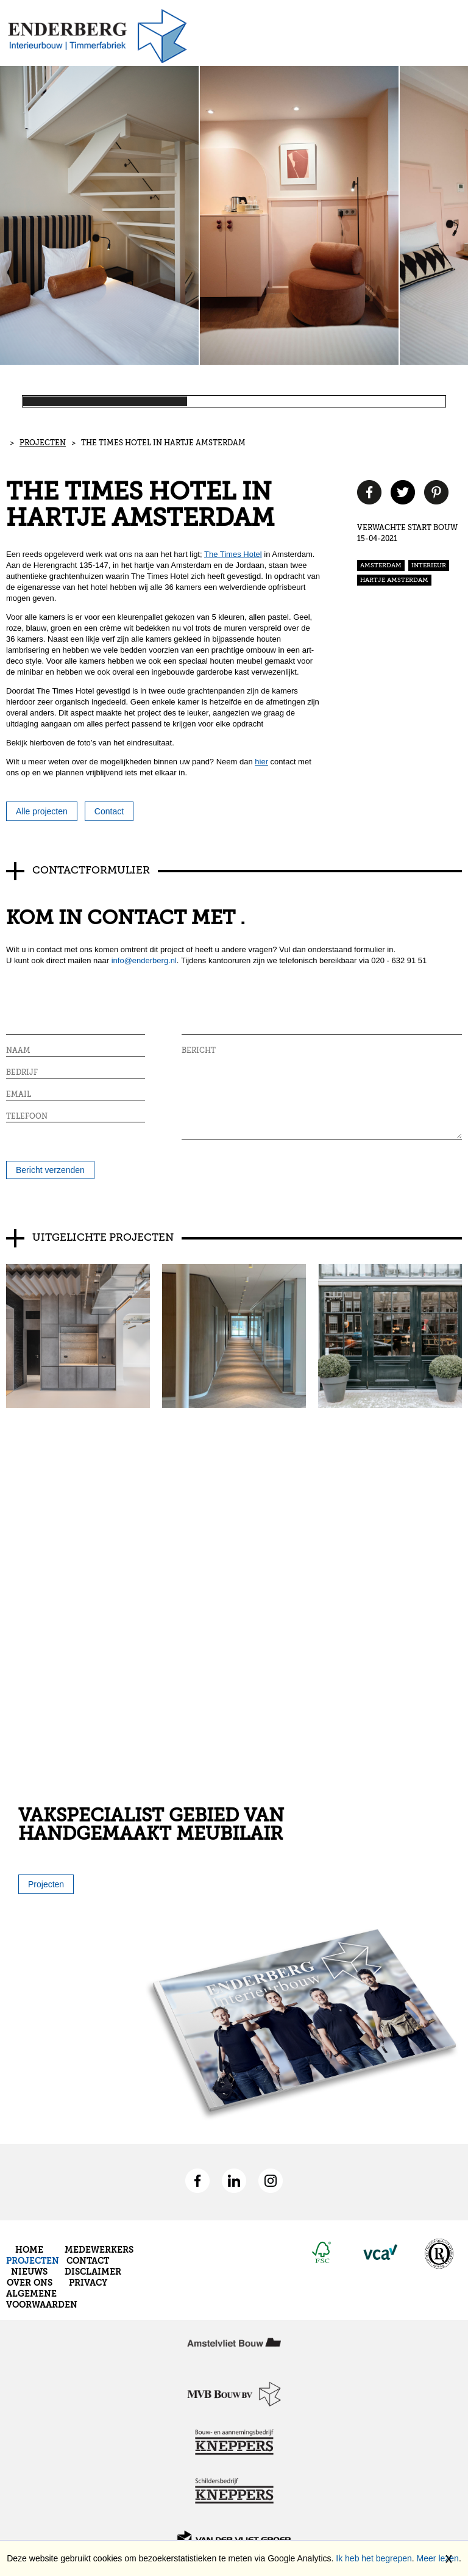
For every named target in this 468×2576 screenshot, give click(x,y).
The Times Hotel (233, 554)
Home (29, 2250)
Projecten (43, 443)
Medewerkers (99, 2250)
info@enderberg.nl (144, 960)
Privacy (88, 2283)
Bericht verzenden (50, 1170)
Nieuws (29, 2272)
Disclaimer (93, 2272)
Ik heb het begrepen (374, 2558)
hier (261, 761)
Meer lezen (438, 2558)
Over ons (29, 2283)
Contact (87, 2261)
